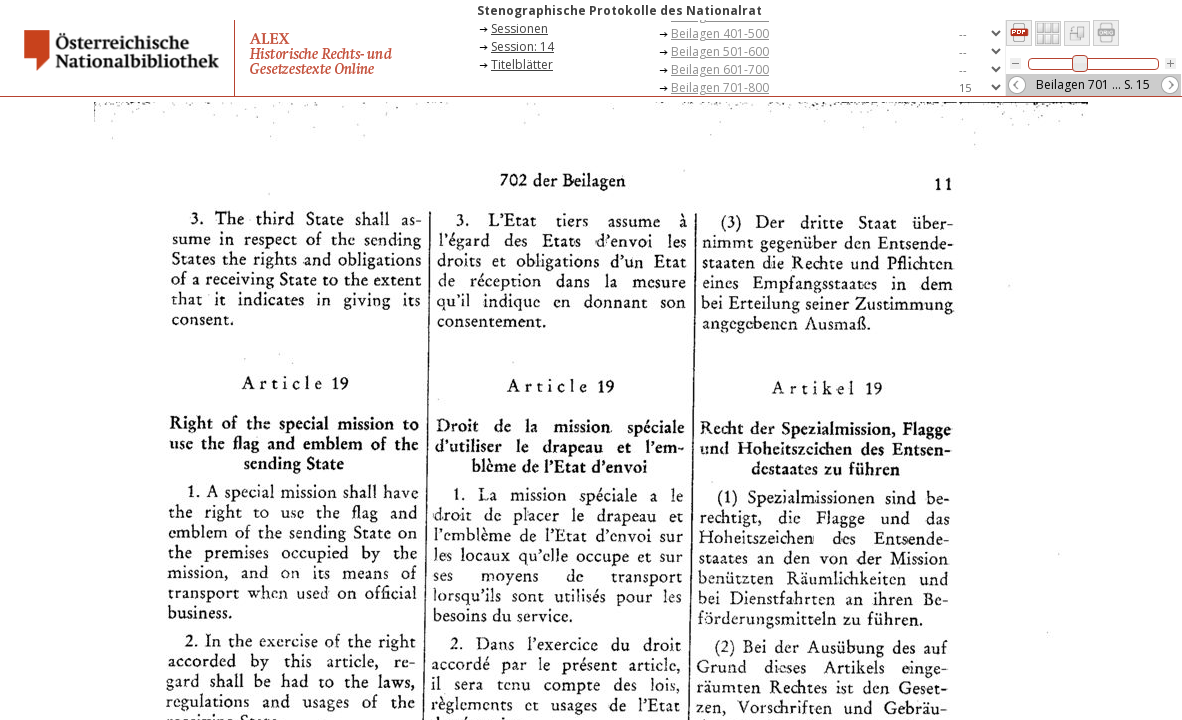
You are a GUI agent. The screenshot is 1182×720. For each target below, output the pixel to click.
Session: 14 (522, 46)
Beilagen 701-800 (720, 87)
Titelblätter (522, 64)
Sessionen (519, 28)
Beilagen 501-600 (720, 51)
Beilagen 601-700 (720, 69)
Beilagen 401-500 (720, 33)
